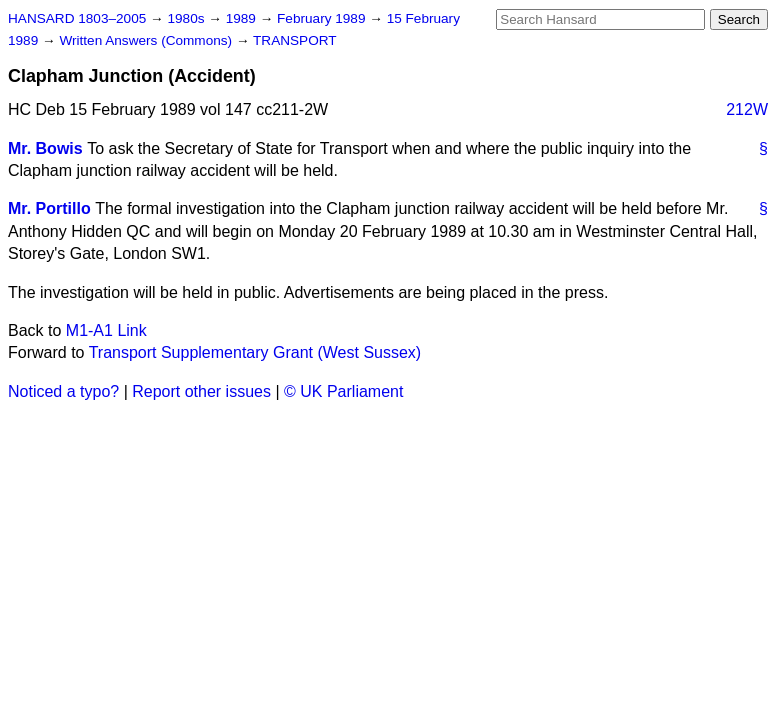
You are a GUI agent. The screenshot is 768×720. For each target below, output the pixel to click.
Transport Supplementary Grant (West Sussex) (255, 352)
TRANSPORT (295, 40)
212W (747, 109)
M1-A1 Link (106, 330)
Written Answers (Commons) (147, 40)
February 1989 (323, 18)
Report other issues (201, 391)
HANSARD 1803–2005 (77, 18)
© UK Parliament (343, 391)
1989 (243, 18)
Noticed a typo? (63, 391)
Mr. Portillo (49, 208)
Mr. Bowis (45, 148)
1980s (187, 18)
